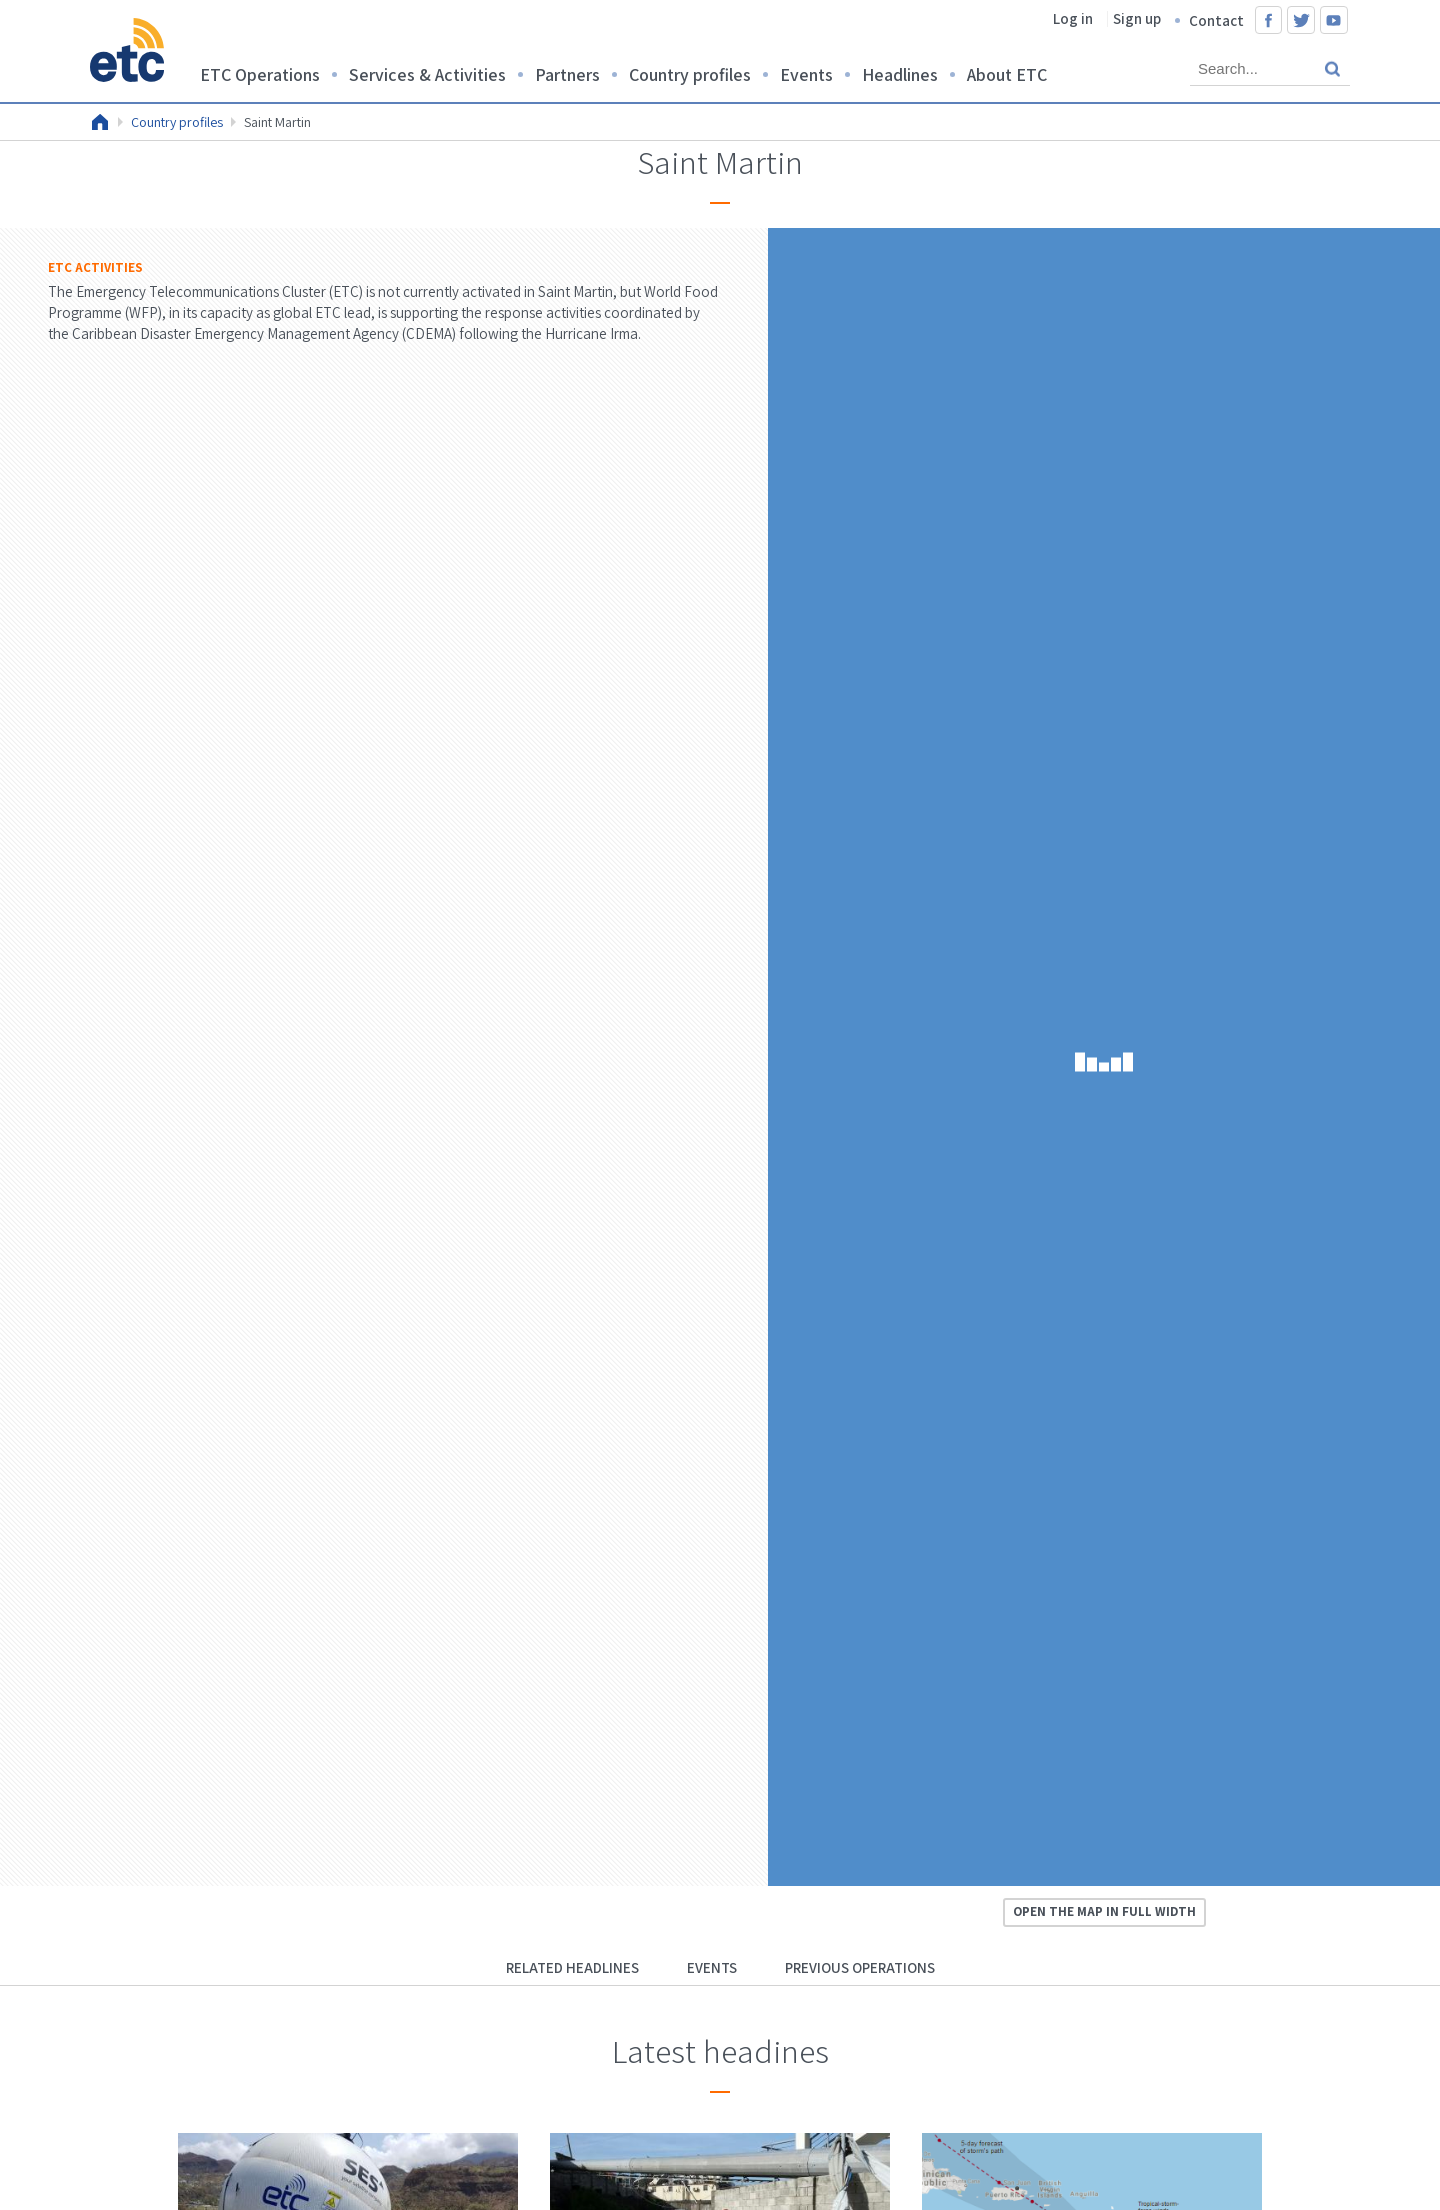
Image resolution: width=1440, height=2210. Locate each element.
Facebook (1269, 20)
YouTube (1334, 20)
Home (100, 122)
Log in (1073, 18)
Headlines (900, 74)
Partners (567, 74)
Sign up (1137, 18)
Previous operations (860, 1967)
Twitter (1301, 20)
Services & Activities (427, 74)
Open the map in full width (1104, 1911)
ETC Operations (260, 74)
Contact (1216, 20)
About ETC (1007, 74)
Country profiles (690, 74)
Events (806, 74)
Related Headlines (572, 1967)
